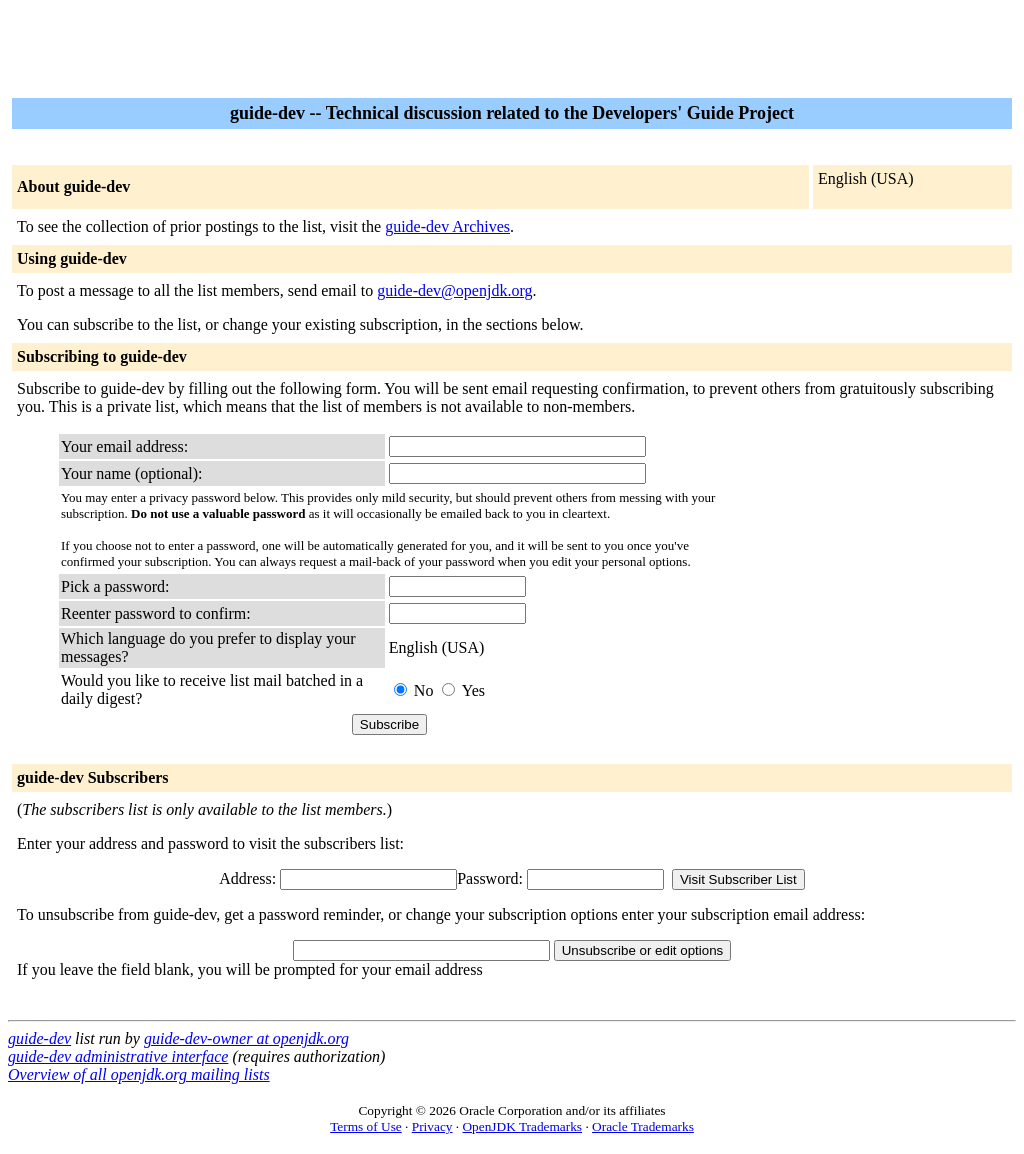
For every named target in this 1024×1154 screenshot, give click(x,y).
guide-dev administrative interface (118, 1056)
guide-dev (39, 1038)
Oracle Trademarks (643, 1126)
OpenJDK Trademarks (522, 1126)
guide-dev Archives (447, 226)
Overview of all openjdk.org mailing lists (139, 1074)
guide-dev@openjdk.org (454, 290)
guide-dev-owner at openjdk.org (246, 1038)
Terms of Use (366, 1126)
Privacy (432, 1126)
